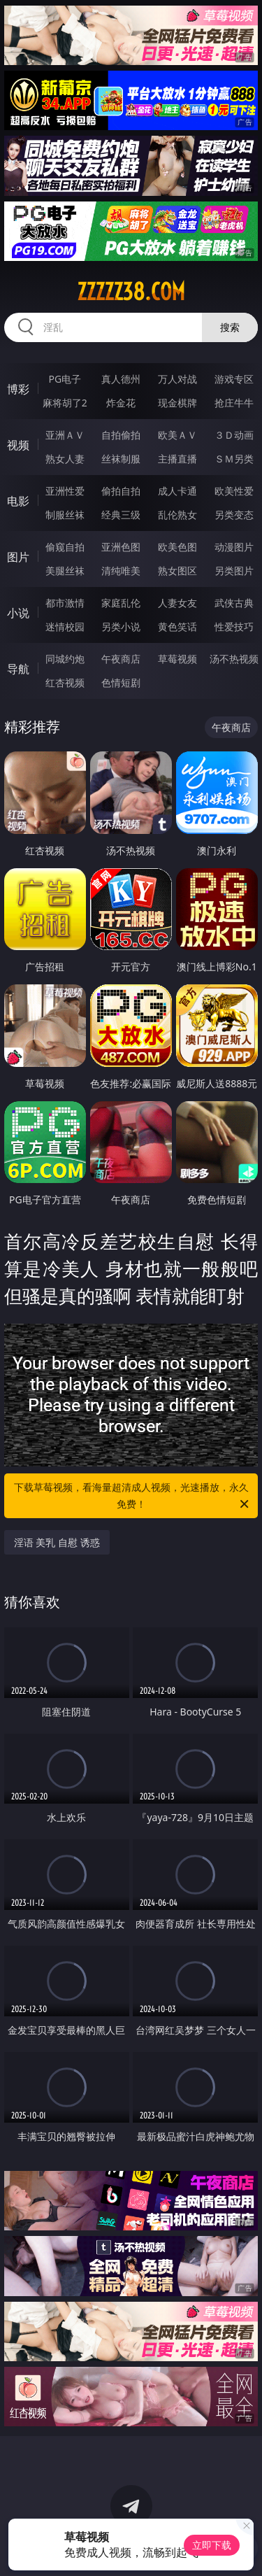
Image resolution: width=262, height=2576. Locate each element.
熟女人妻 (65, 458)
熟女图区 (177, 570)
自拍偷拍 (120, 434)
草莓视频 (177, 658)
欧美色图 (177, 546)
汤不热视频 (234, 658)
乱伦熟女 (177, 514)
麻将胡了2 (65, 402)
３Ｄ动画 (234, 434)
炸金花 (121, 402)
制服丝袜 (65, 514)
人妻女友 (177, 602)
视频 (18, 445)
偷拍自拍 (120, 490)
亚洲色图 (120, 546)
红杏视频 (65, 682)
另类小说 (120, 626)
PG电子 (64, 378)
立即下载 (211, 2545)
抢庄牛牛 (234, 402)
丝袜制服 (120, 458)
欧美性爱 (234, 490)
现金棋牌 (177, 402)
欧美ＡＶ (177, 434)
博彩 (18, 389)
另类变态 (234, 514)
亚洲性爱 (65, 490)
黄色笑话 (177, 626)
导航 (18, 669)
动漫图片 (234, 546)
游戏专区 (234, 378)
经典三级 (120, 514)
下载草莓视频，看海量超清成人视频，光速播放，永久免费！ (133, 1496)
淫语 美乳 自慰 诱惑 (57, 1542)
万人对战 (177, 378)
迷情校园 (65, 626)
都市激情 (65, 602)
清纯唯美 (120, 570)
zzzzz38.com (131, 292)
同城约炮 (65, 658)
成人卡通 (177, 490)
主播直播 (177, 458)
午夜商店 (120, 658)
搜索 (230, 327)
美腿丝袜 (65, 570)
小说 (18, 613)
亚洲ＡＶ (65, 434)
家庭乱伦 (120, 602)
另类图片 (234, 570)
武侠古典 (234, 602)
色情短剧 (120, 682)
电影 (18, 501)
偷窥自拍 (65, 546)
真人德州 (120, 378)
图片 (18, 557)
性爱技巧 (234, 626)
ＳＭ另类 (234, 458)
